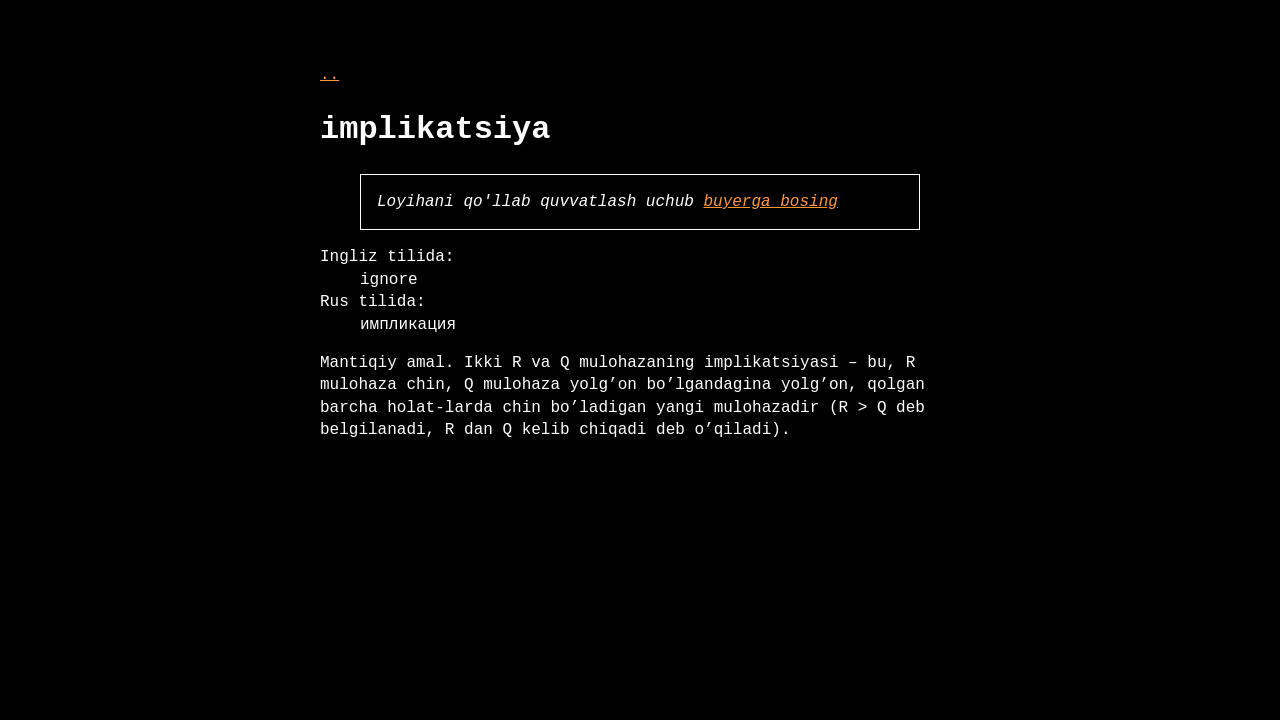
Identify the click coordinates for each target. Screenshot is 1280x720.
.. (329, 75)
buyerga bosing (770, 202)
